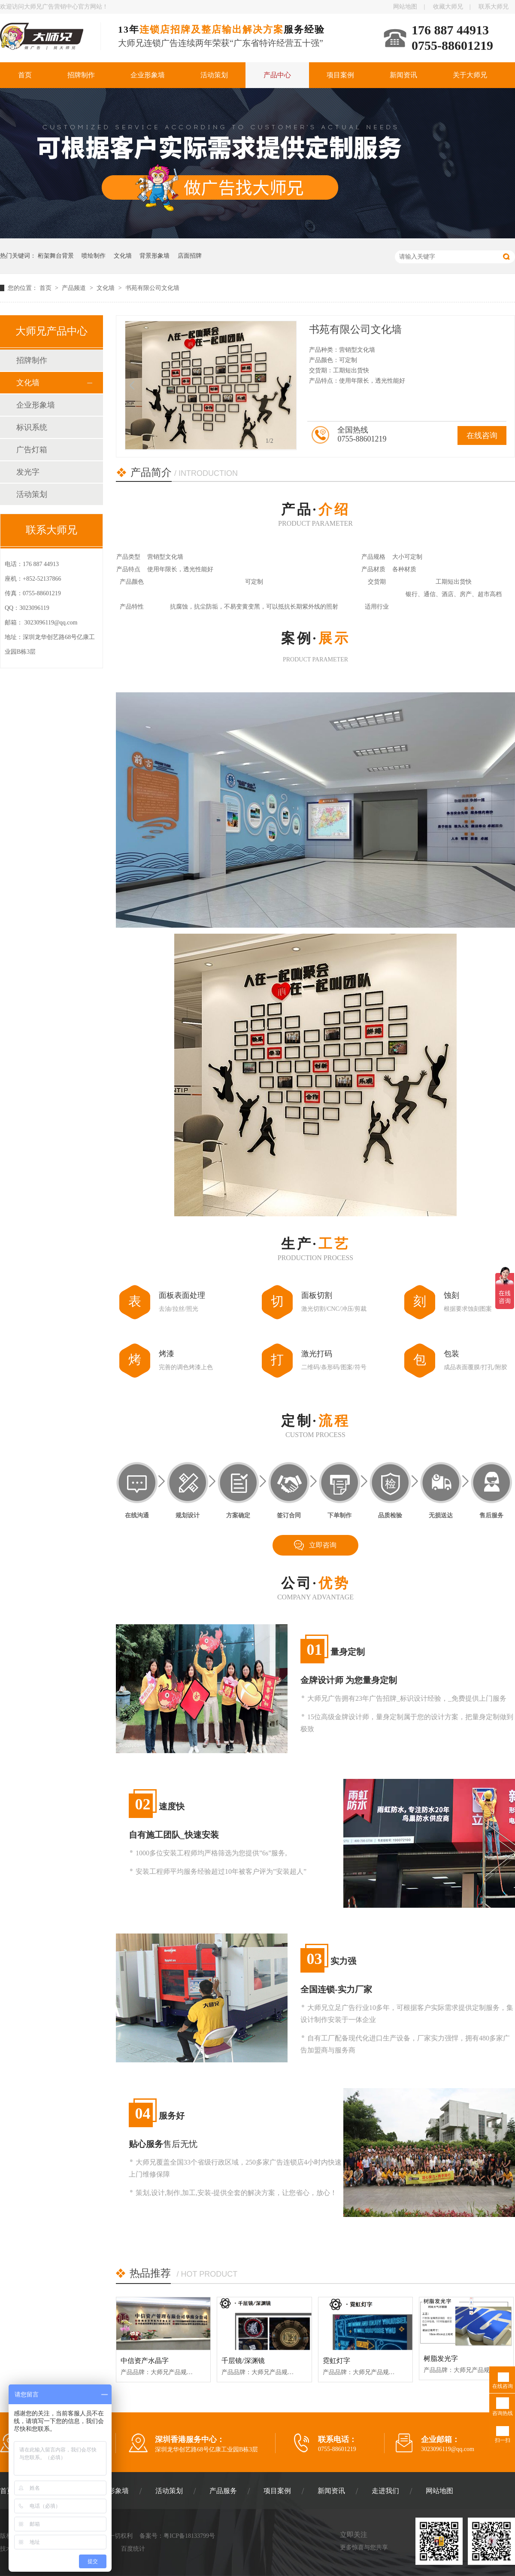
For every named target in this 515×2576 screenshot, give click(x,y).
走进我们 (385, 2490)
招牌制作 (81, 75)
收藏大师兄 (448, 6)
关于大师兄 (470, 75)
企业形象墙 (147, 75)
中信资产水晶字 (145, 2360)
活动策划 (214, 75)
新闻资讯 (403, 75)
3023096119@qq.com (51, 622)
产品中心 (277, 75)
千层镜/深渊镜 (242, 2360)
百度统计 (133, 2549)
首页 (25, 75)
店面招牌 (190, 256)
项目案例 (340, 75)
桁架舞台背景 (56, 256)
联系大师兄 (494, 6)
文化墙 (123, 256)
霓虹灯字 (336, 2360)
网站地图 (405, 6)
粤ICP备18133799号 (189, 2536)
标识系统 (31, 427)
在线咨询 (482, 435)
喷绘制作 (94, 256)
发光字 (27, 472)
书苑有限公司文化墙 (152, 288)
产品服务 (223, 2490)
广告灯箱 (31, 449)
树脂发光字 (441, 2358)
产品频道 (75, 288)
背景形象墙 (154, 256)
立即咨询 (322, 1545)
